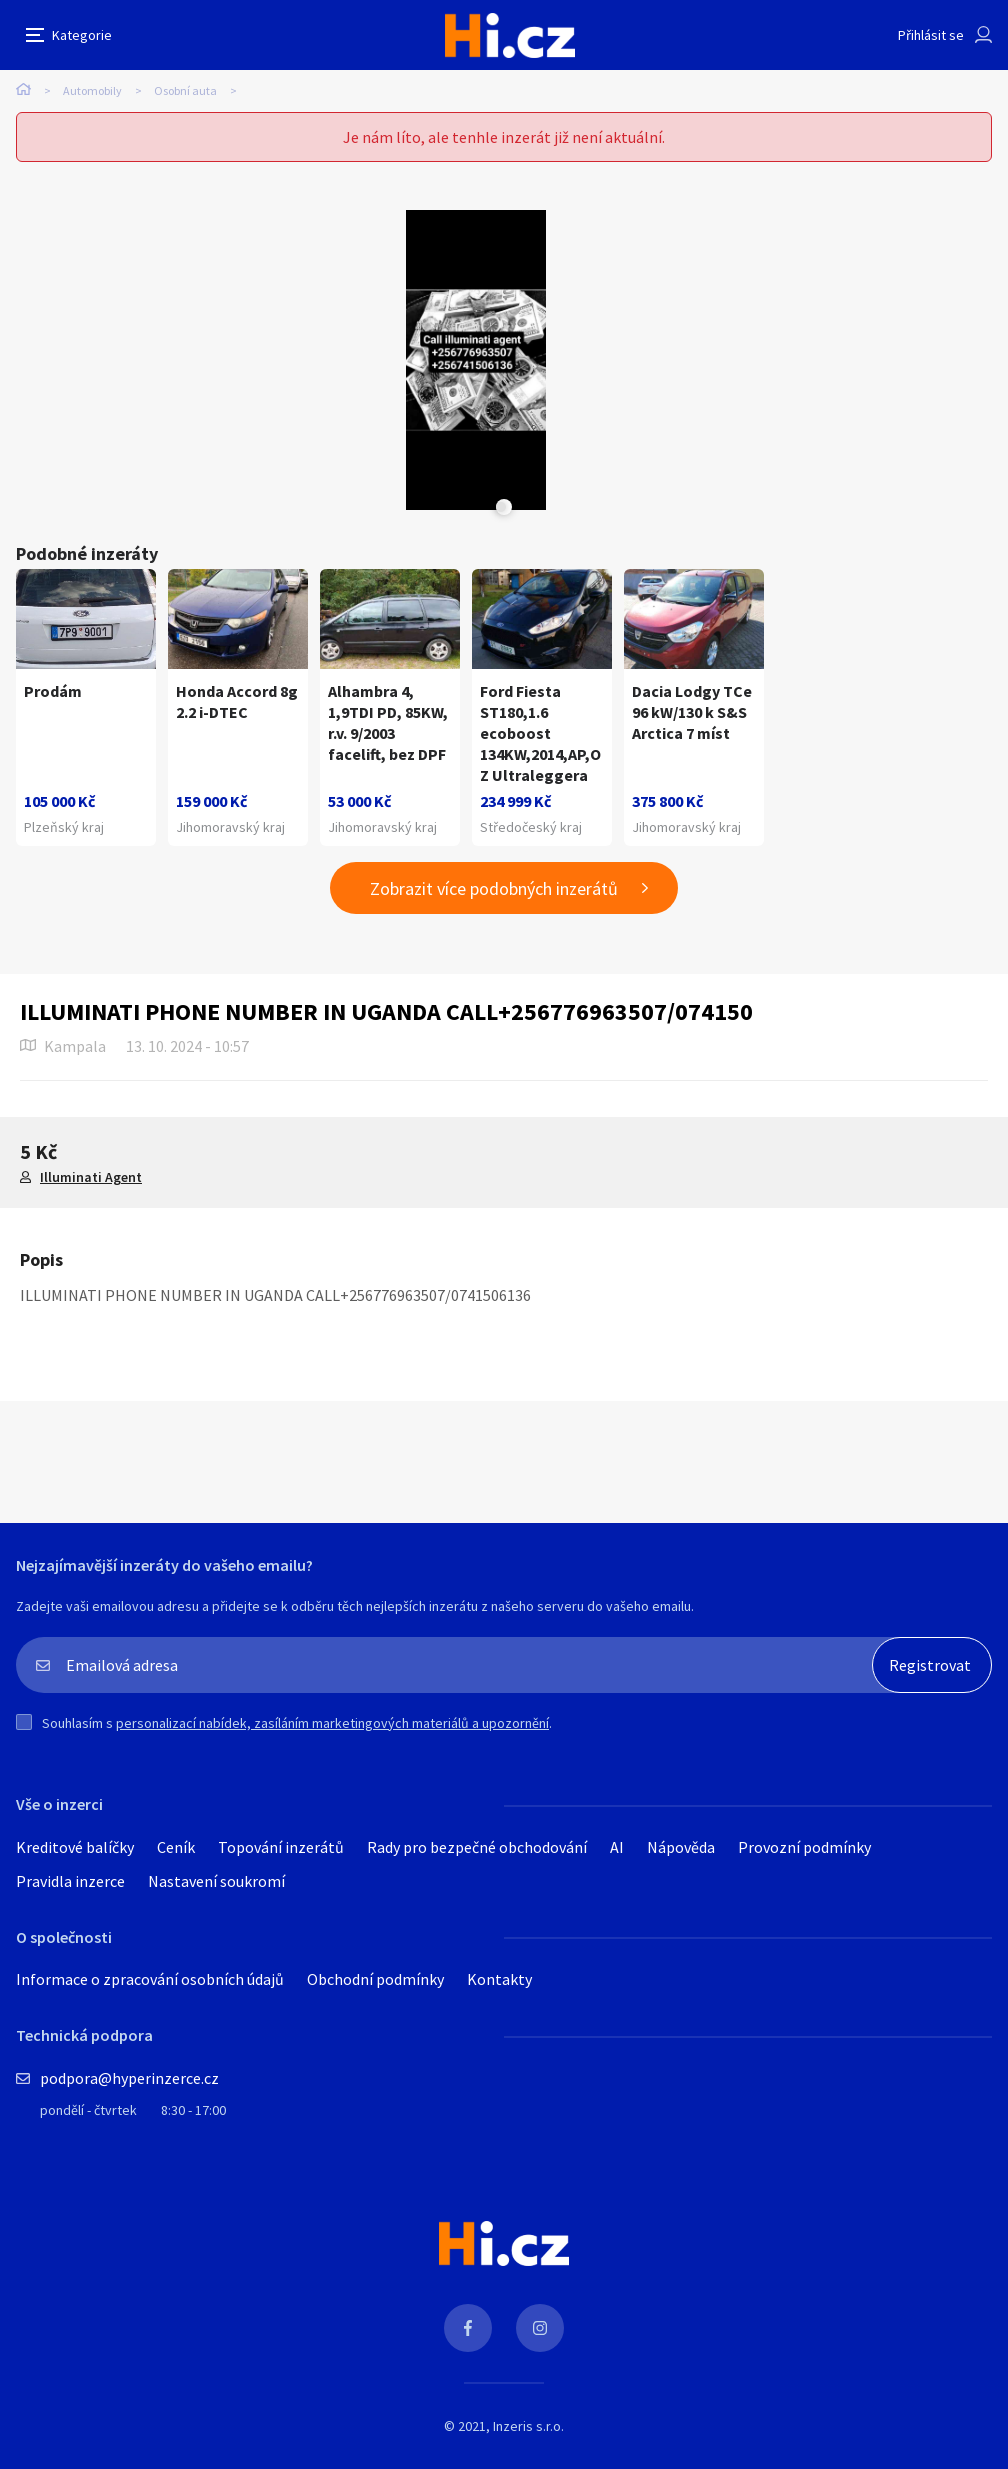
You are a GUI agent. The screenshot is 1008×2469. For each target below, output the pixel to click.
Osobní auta (185, 90)
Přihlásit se (931, 35)
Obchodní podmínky (375, 1979)
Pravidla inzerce (70, 1881)
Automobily (92, 90)
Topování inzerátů (281, 1847)
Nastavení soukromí (216, 1881)
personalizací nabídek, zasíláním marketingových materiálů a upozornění (332, 1723)
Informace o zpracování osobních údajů (150, 1979)
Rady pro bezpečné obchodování (477, 1847)
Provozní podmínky (804, 1847)
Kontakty (499, 1979)
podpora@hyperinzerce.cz (129, 2078)
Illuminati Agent (91, 1177)
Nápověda (681, 1847)
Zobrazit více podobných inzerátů (494, 888)
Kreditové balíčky (75, 1847)
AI (617, 1847)
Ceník (176, 1847)
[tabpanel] (476, 360)
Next (501, 507)
